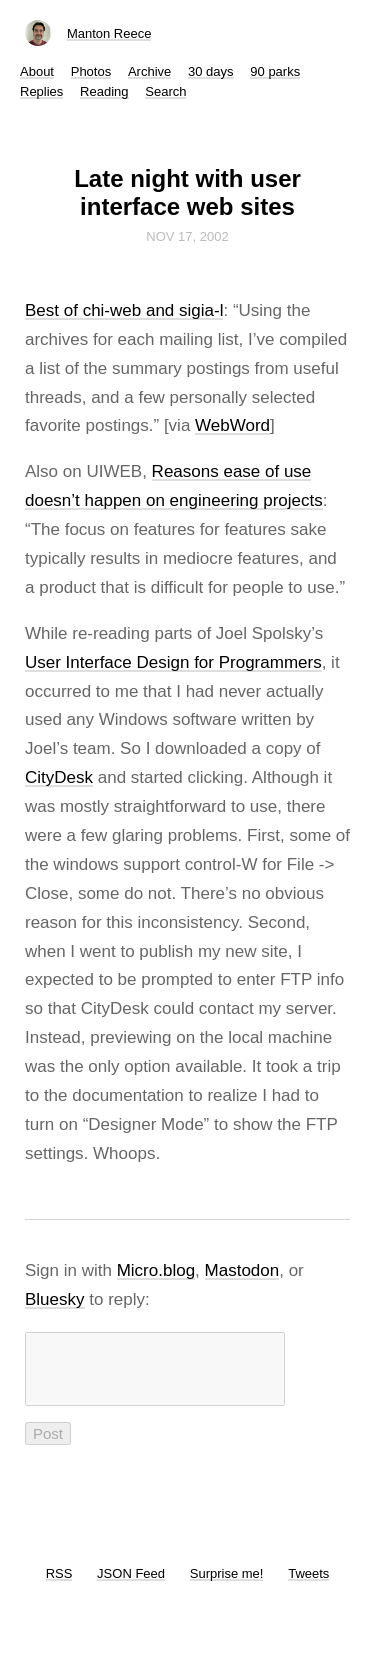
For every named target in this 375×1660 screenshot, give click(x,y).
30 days (211, 71)
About (37, 71)
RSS (59, 1585)
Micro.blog (156, 1270)
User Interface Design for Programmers (173, 662)
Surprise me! (227, 1585)
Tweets (308, 1585)
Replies (41, 91)
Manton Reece (109, 33)
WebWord (232, 425)
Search (165, 91)
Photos (91, 71)
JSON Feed (131, 1585)
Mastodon (242, 1270)
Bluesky (55, 1299)
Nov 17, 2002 (187, 236)
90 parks (275, 71)
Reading (104, 91)
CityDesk (59, 777)
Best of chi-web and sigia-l (124, 310)
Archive (149, 71)
